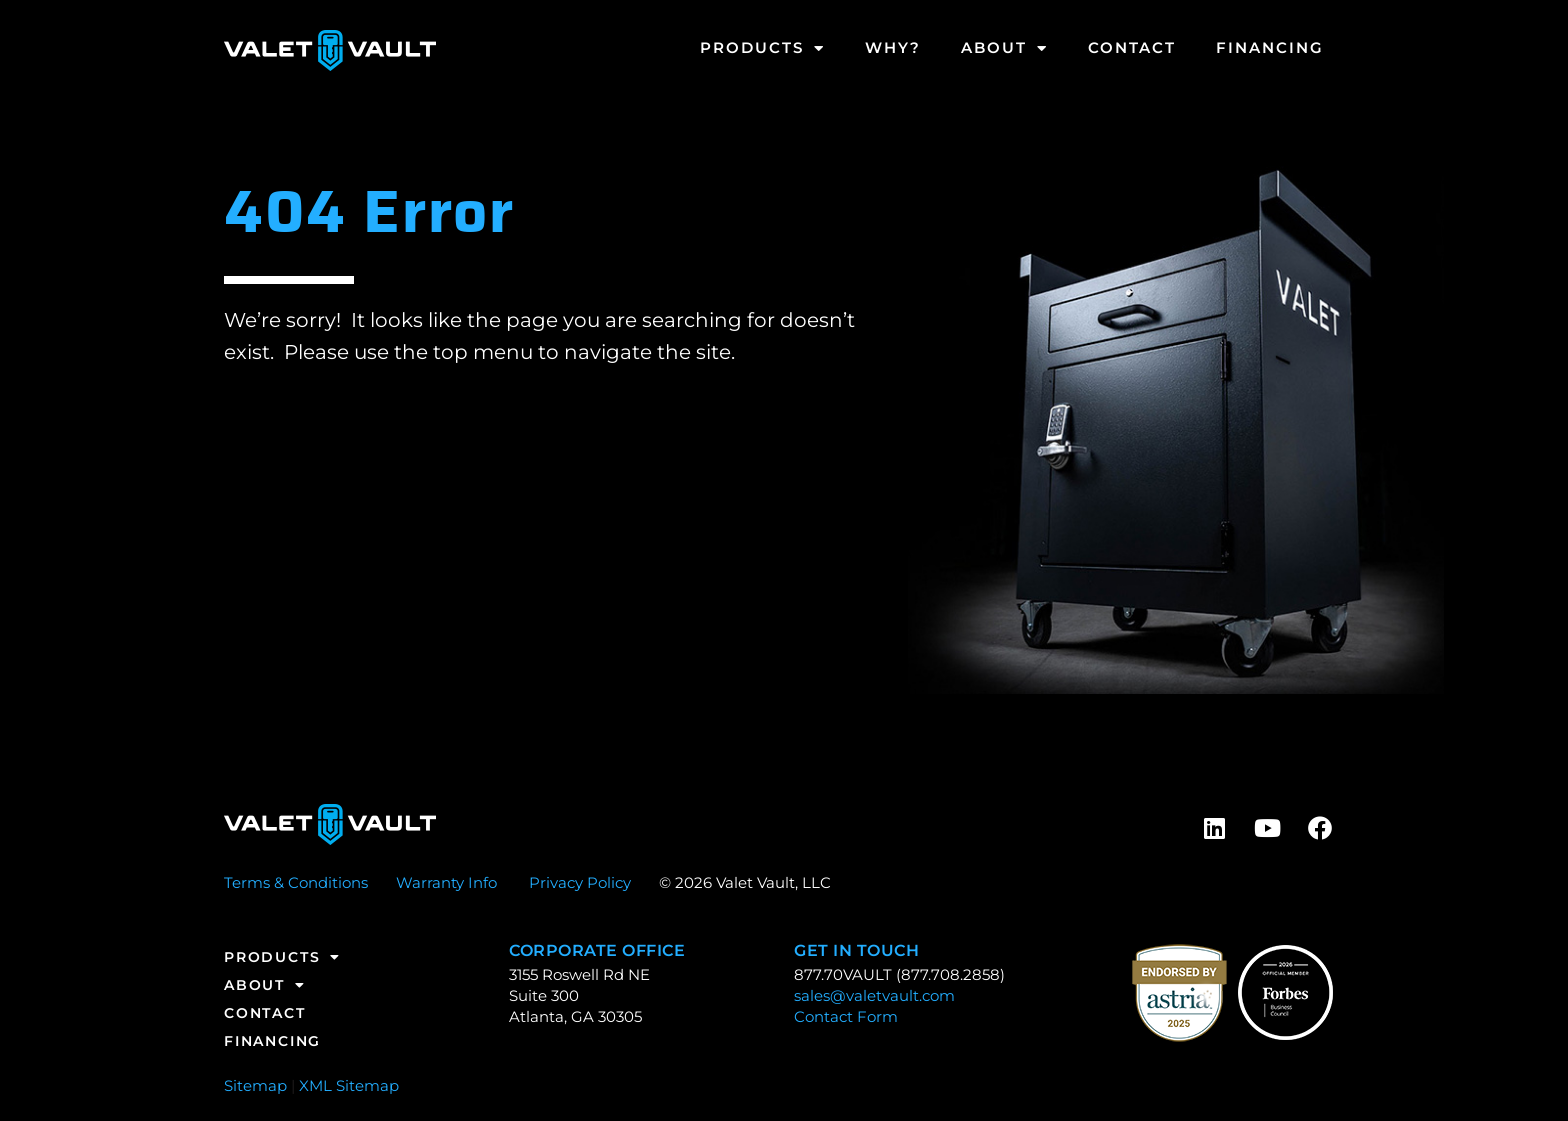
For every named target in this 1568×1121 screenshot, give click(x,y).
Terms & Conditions (296, 882)
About (1004, 48)
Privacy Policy (580, 882)
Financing (1270, 47)
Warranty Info (446, 882)
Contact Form (846, 1016)
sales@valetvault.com (874, 995)
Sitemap (255, 1085)
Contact (1132, 47)
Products (762, 48)
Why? (893, 47)
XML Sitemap (349, 1085)
